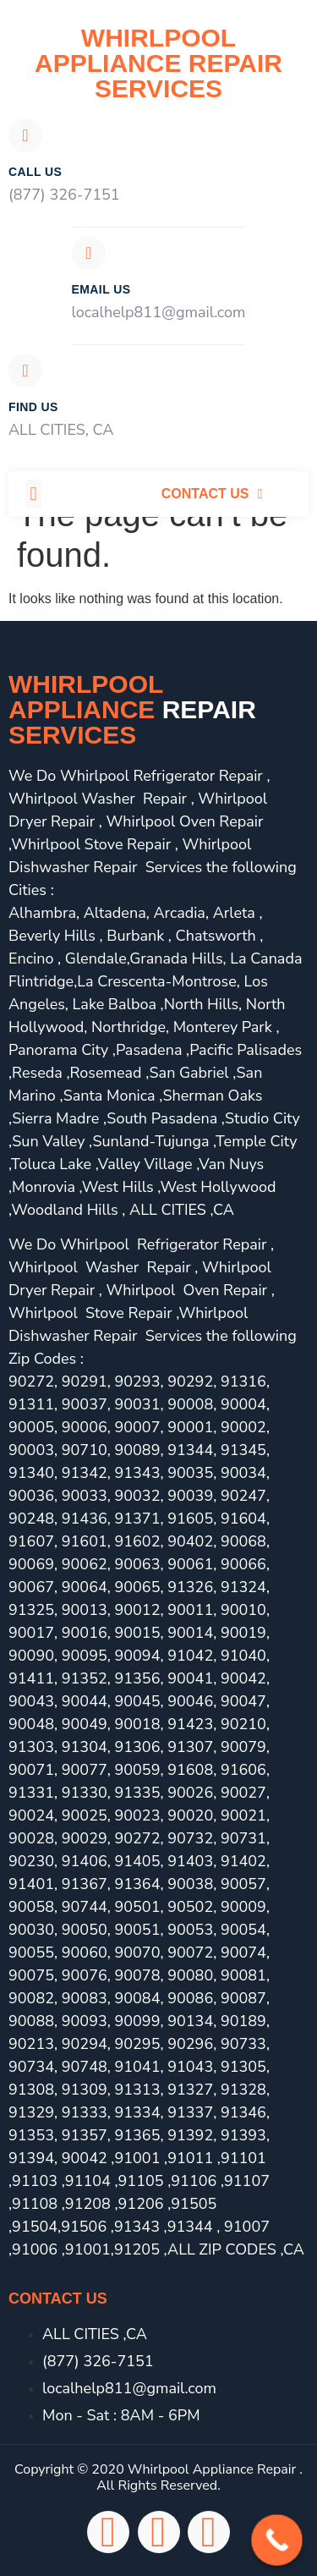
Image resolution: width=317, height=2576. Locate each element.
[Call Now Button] (277, 2540)
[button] (33, 494)
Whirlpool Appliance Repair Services (158, 63)
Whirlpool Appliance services (132, 709)
